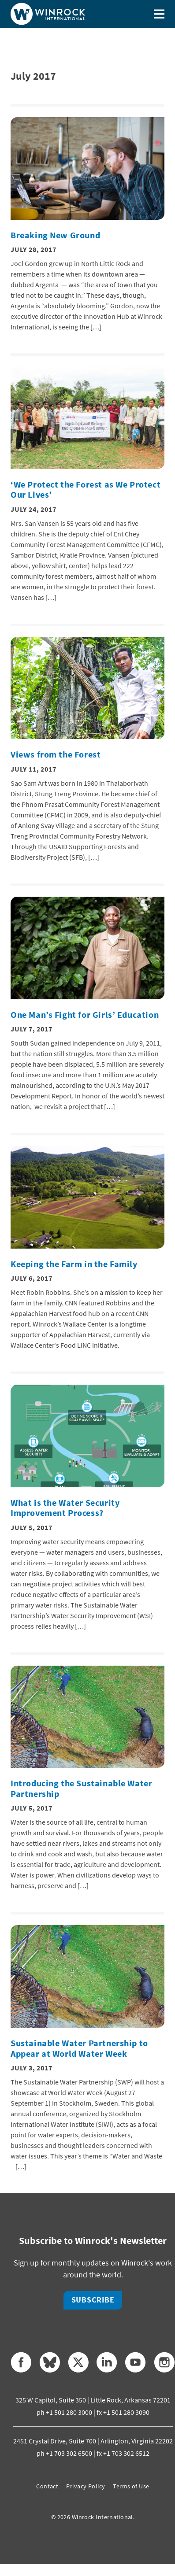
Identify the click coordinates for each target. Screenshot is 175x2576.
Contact (47, 2486)
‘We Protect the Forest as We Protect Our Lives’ (85, 489)
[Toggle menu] (159, 14)
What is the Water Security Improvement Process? (65, 1508)
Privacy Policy (85, 2486)
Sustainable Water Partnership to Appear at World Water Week (79, 2048)
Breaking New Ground (55, 235)
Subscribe (93, 2300)
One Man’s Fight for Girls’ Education (85, 1014)
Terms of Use (131, 2486)
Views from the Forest (56, 754)
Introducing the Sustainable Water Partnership (81, 1788)
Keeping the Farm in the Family (74, 1264)
